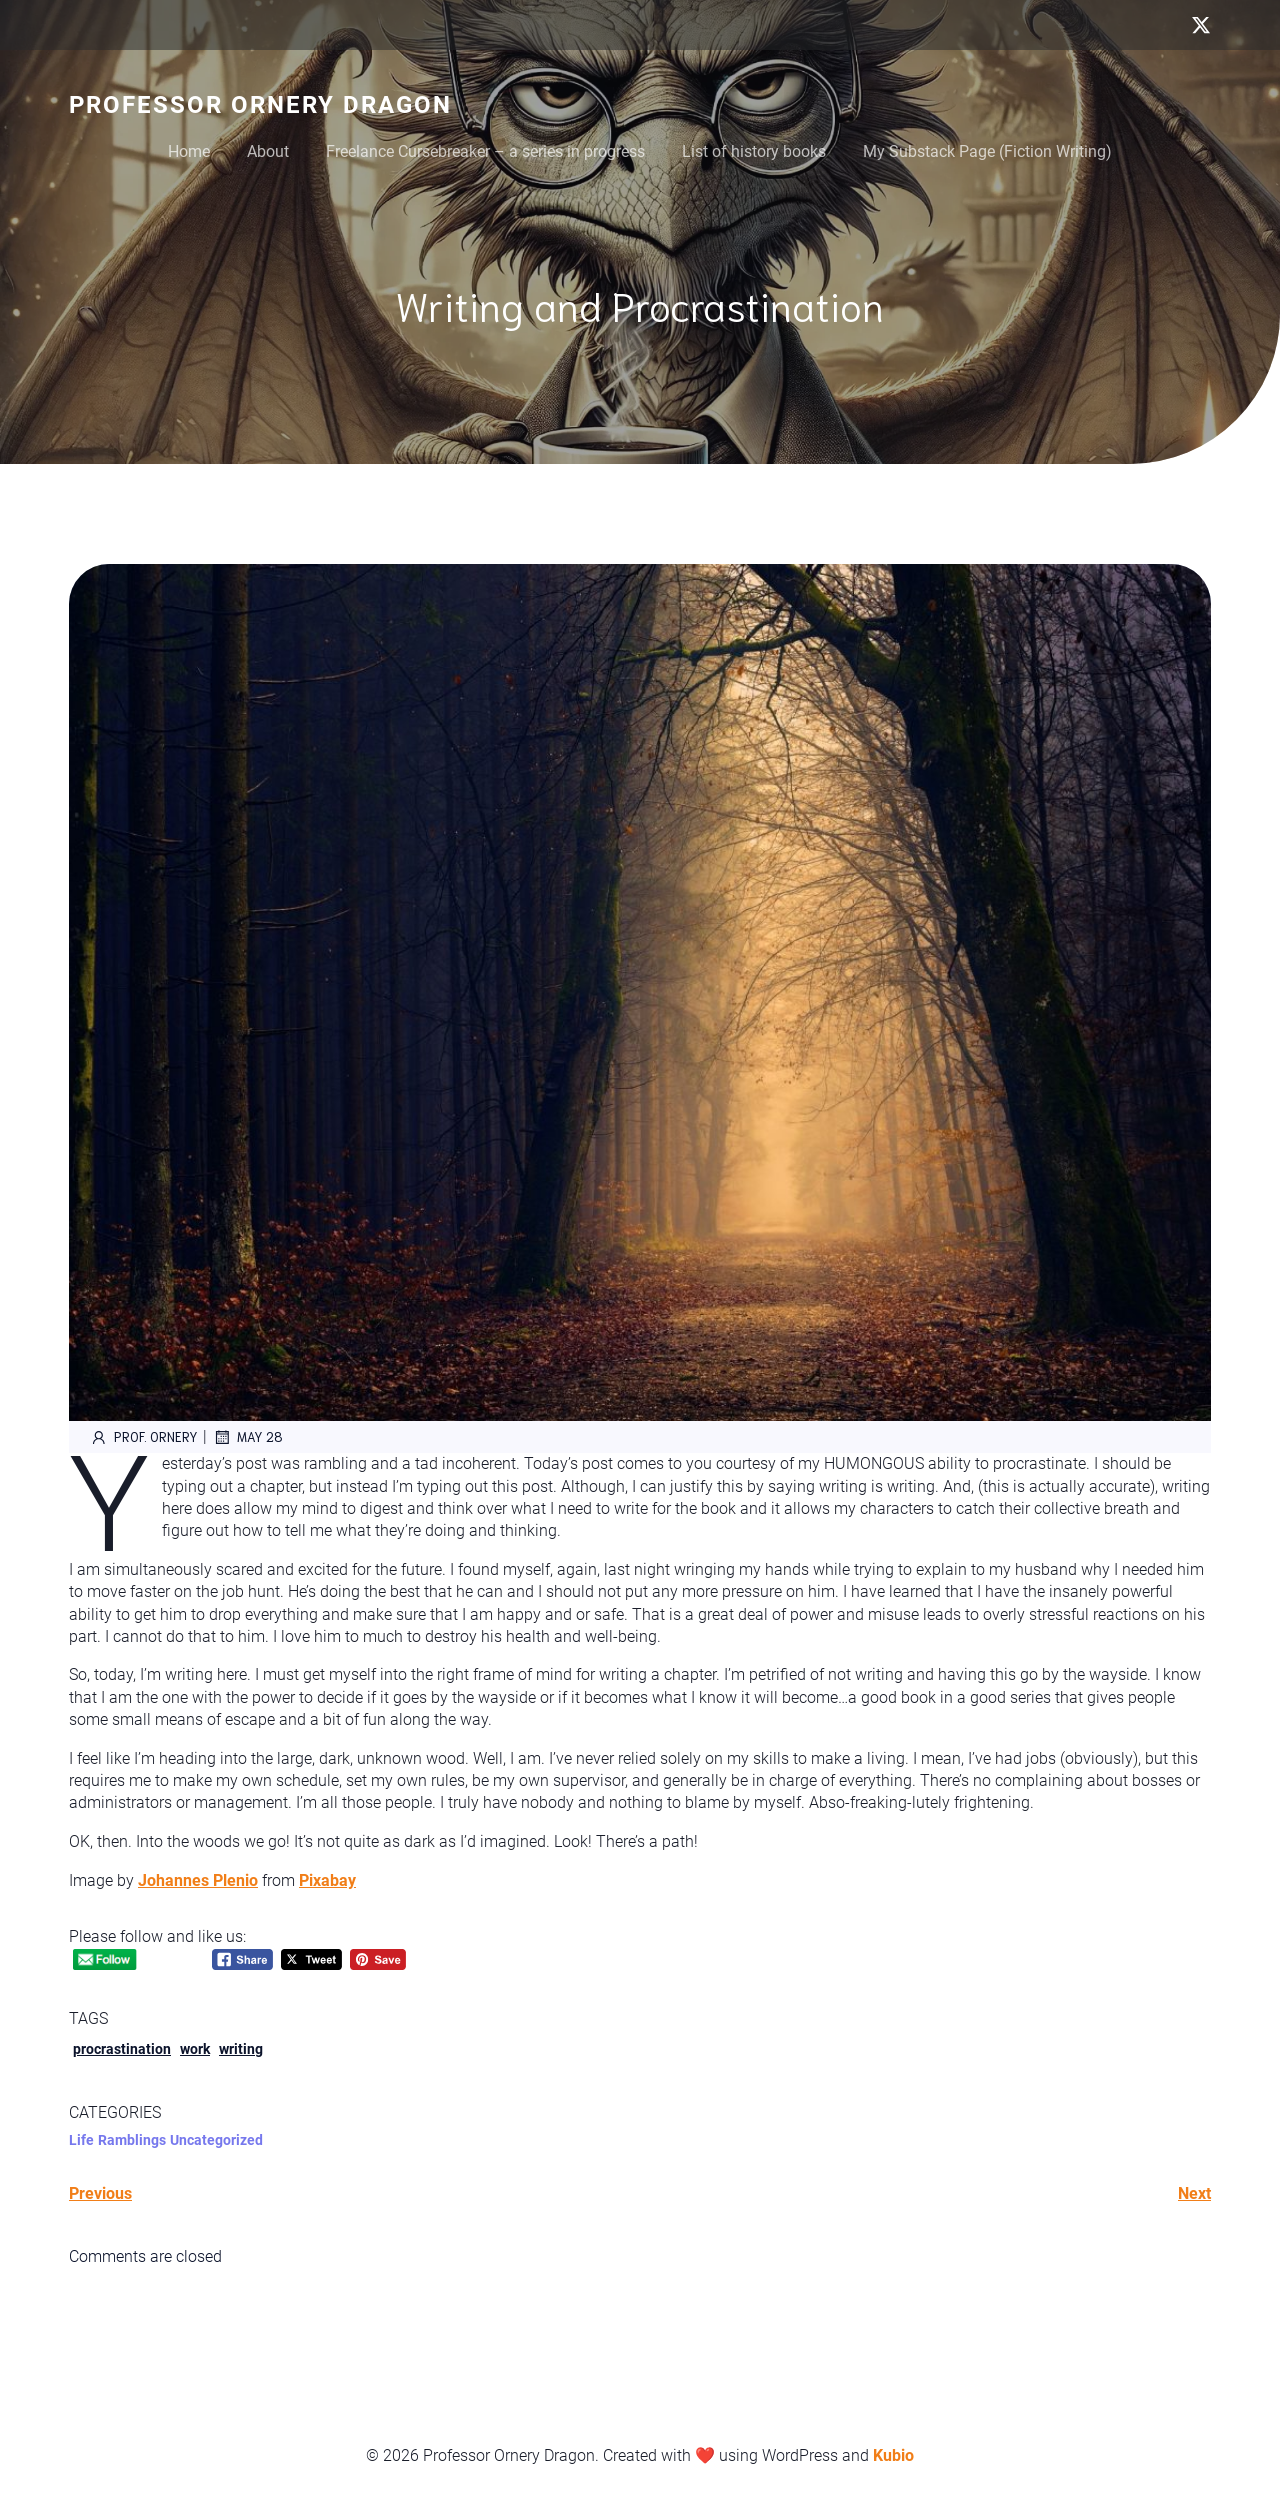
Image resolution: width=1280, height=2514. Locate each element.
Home (189, 151)
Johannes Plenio (198, 1880)
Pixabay (327, 1880)
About (268, 151)
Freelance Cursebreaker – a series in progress (485, 151)
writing (241, 2049)
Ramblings (132, 2140)
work (195, 2049)
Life (81, 2140)
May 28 (247, 1437)
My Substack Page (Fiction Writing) (987, 151)
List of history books (754, 151)
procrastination (122, 2049)
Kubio (893, 2455)
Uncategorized (216, 2140)
